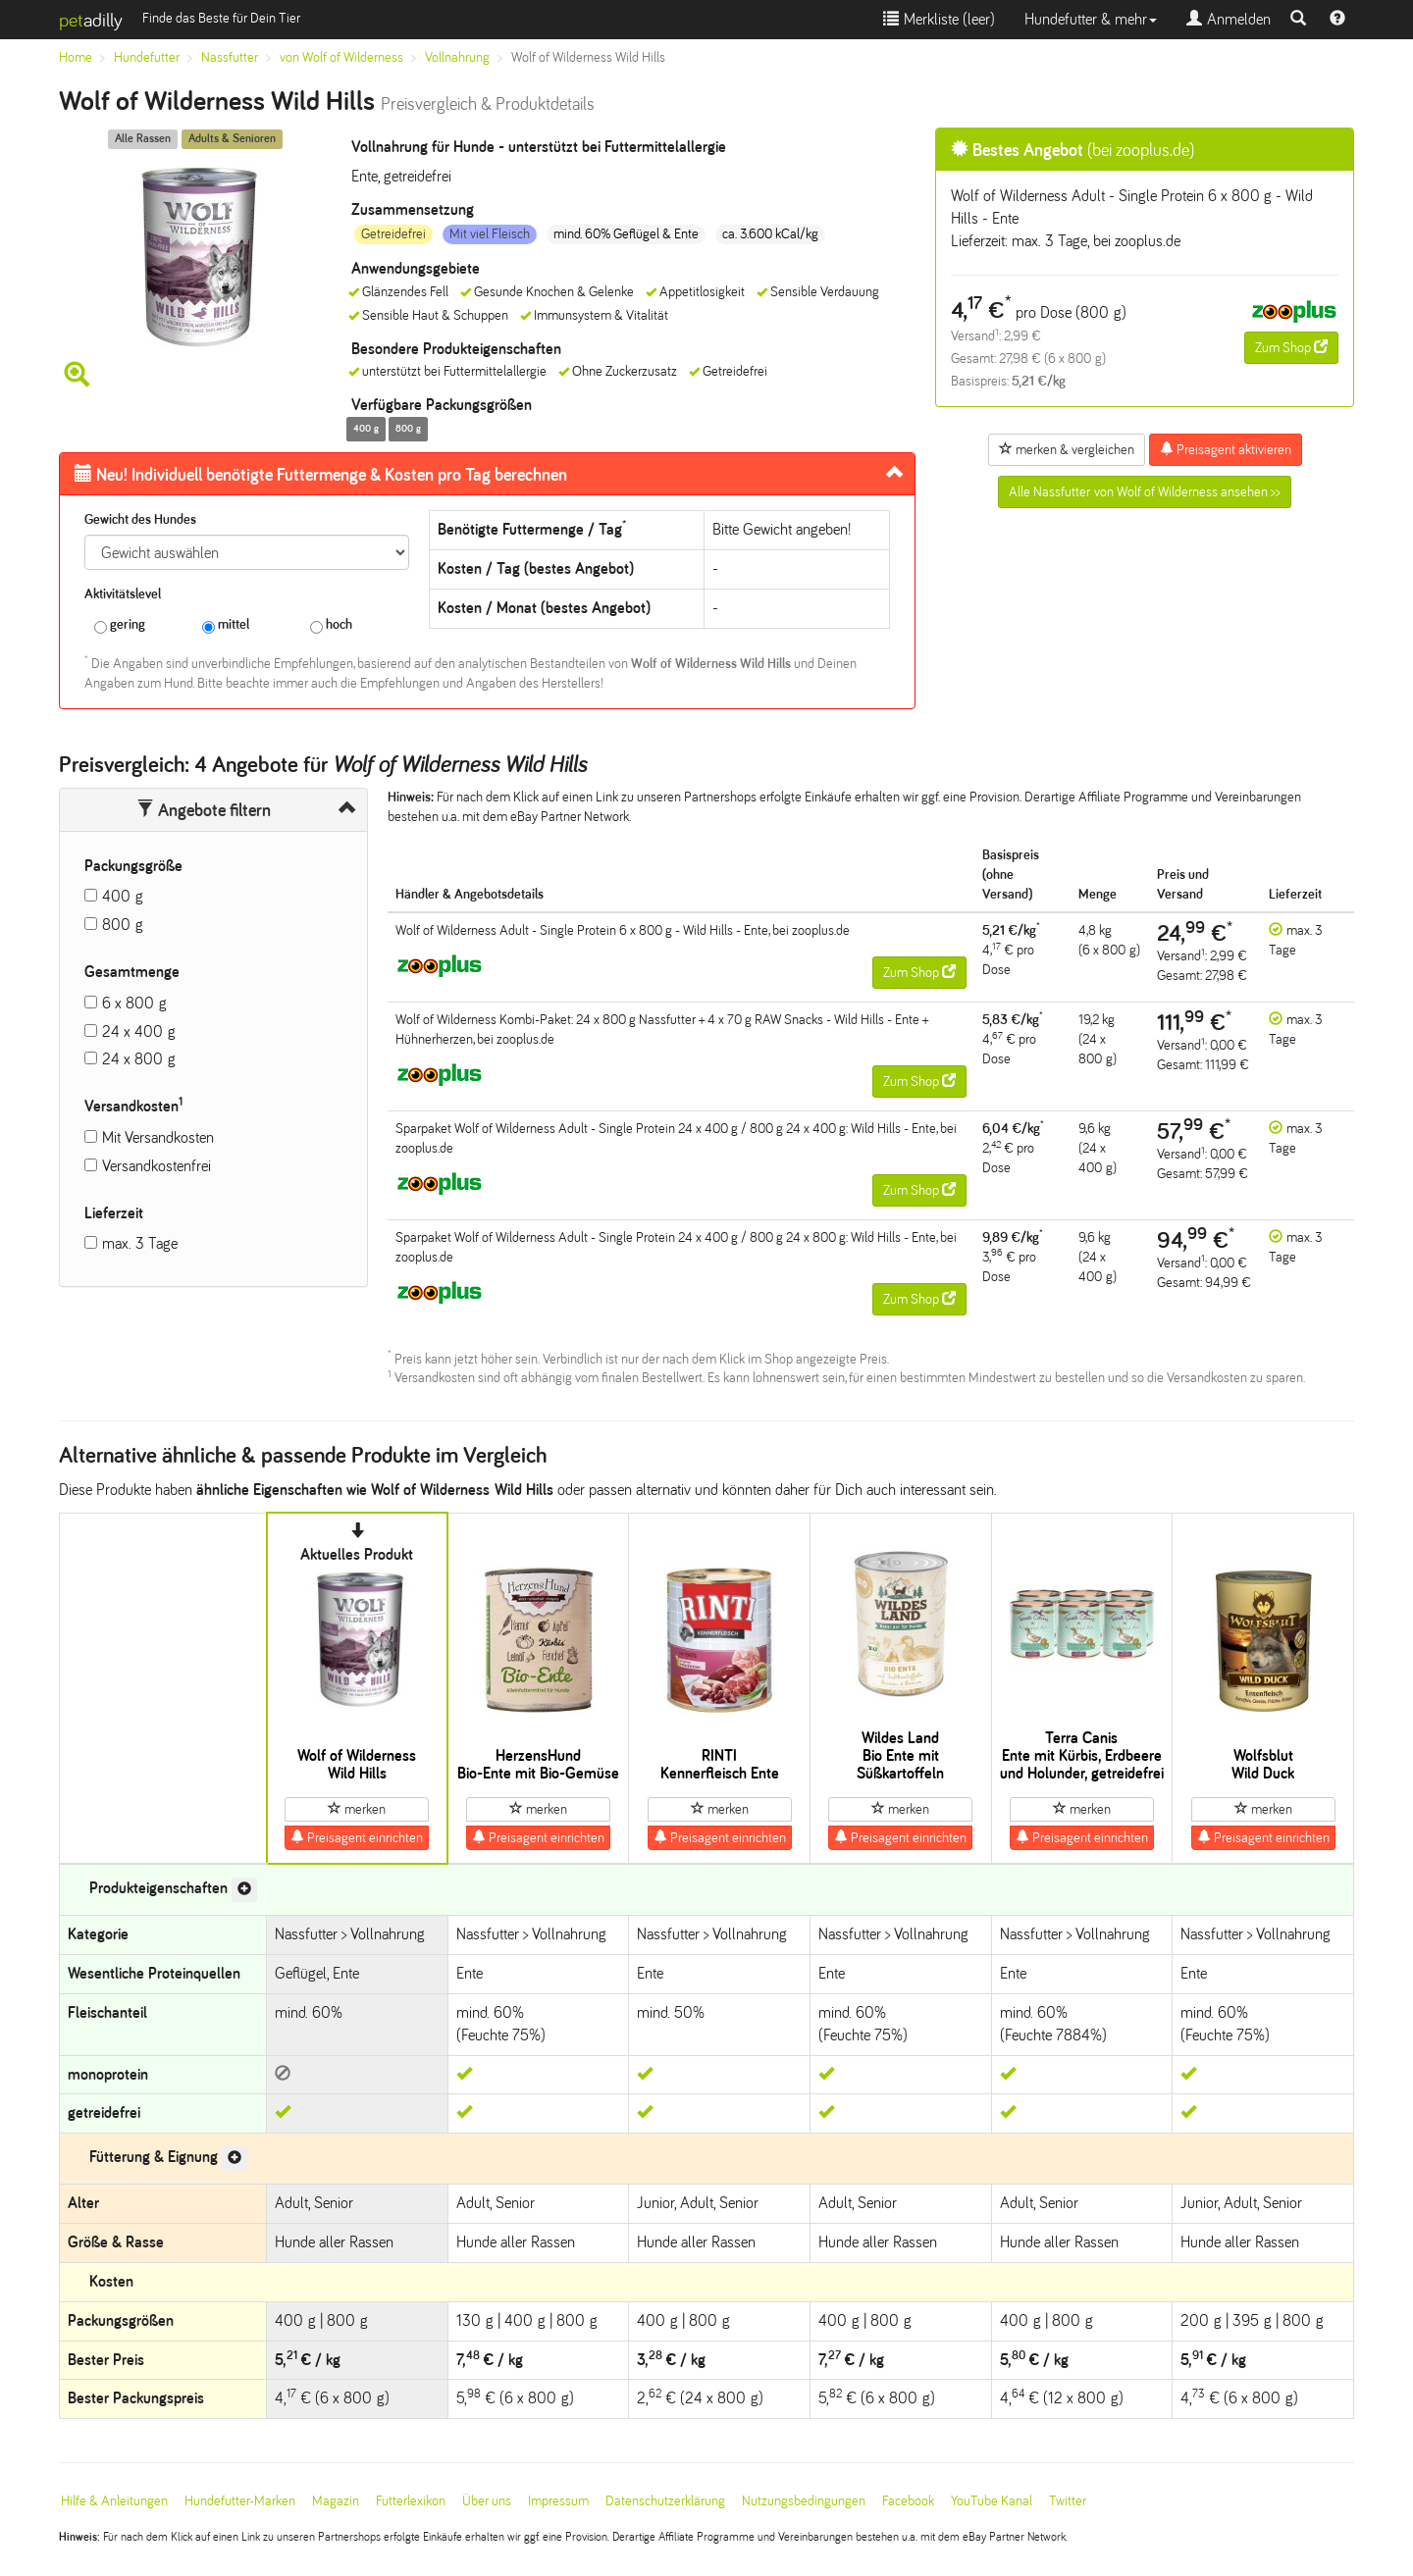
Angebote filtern (203, 810)
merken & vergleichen (1066, 449)
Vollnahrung (457, 57)
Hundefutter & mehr (1090, 19)
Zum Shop (1291, 347)
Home (75, 57)
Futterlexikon (410, 2501)
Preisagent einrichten (356, 1837)
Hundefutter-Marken (239, 2501)
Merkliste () (939, 19)
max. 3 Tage (140, 1243)
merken (357, 1809)
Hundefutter (147, 57)
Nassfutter (229, 57)
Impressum (558, 2501)
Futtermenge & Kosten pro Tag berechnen (321, 475)
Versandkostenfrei (156, 1166)
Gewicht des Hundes (140, 519)
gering (119, 625)
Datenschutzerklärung (665, 2501)
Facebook (908, 2501)
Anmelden (1228, 19)
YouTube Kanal (991, 2501)
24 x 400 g (139, 1031)
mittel (225, 625)
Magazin (335, 2501)
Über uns (486, 2501)
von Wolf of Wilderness (341, 57)
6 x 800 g (134, 1003)
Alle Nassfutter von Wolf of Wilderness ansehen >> (1145, 492)
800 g (122, 924)
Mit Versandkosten (158, 1137)
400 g (122, 896)
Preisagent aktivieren (1225, 449)
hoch (331, 625)
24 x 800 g (139, 1059)
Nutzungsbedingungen (803, 2501)
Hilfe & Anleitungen (114, 2501)
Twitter (1067, 2501)
